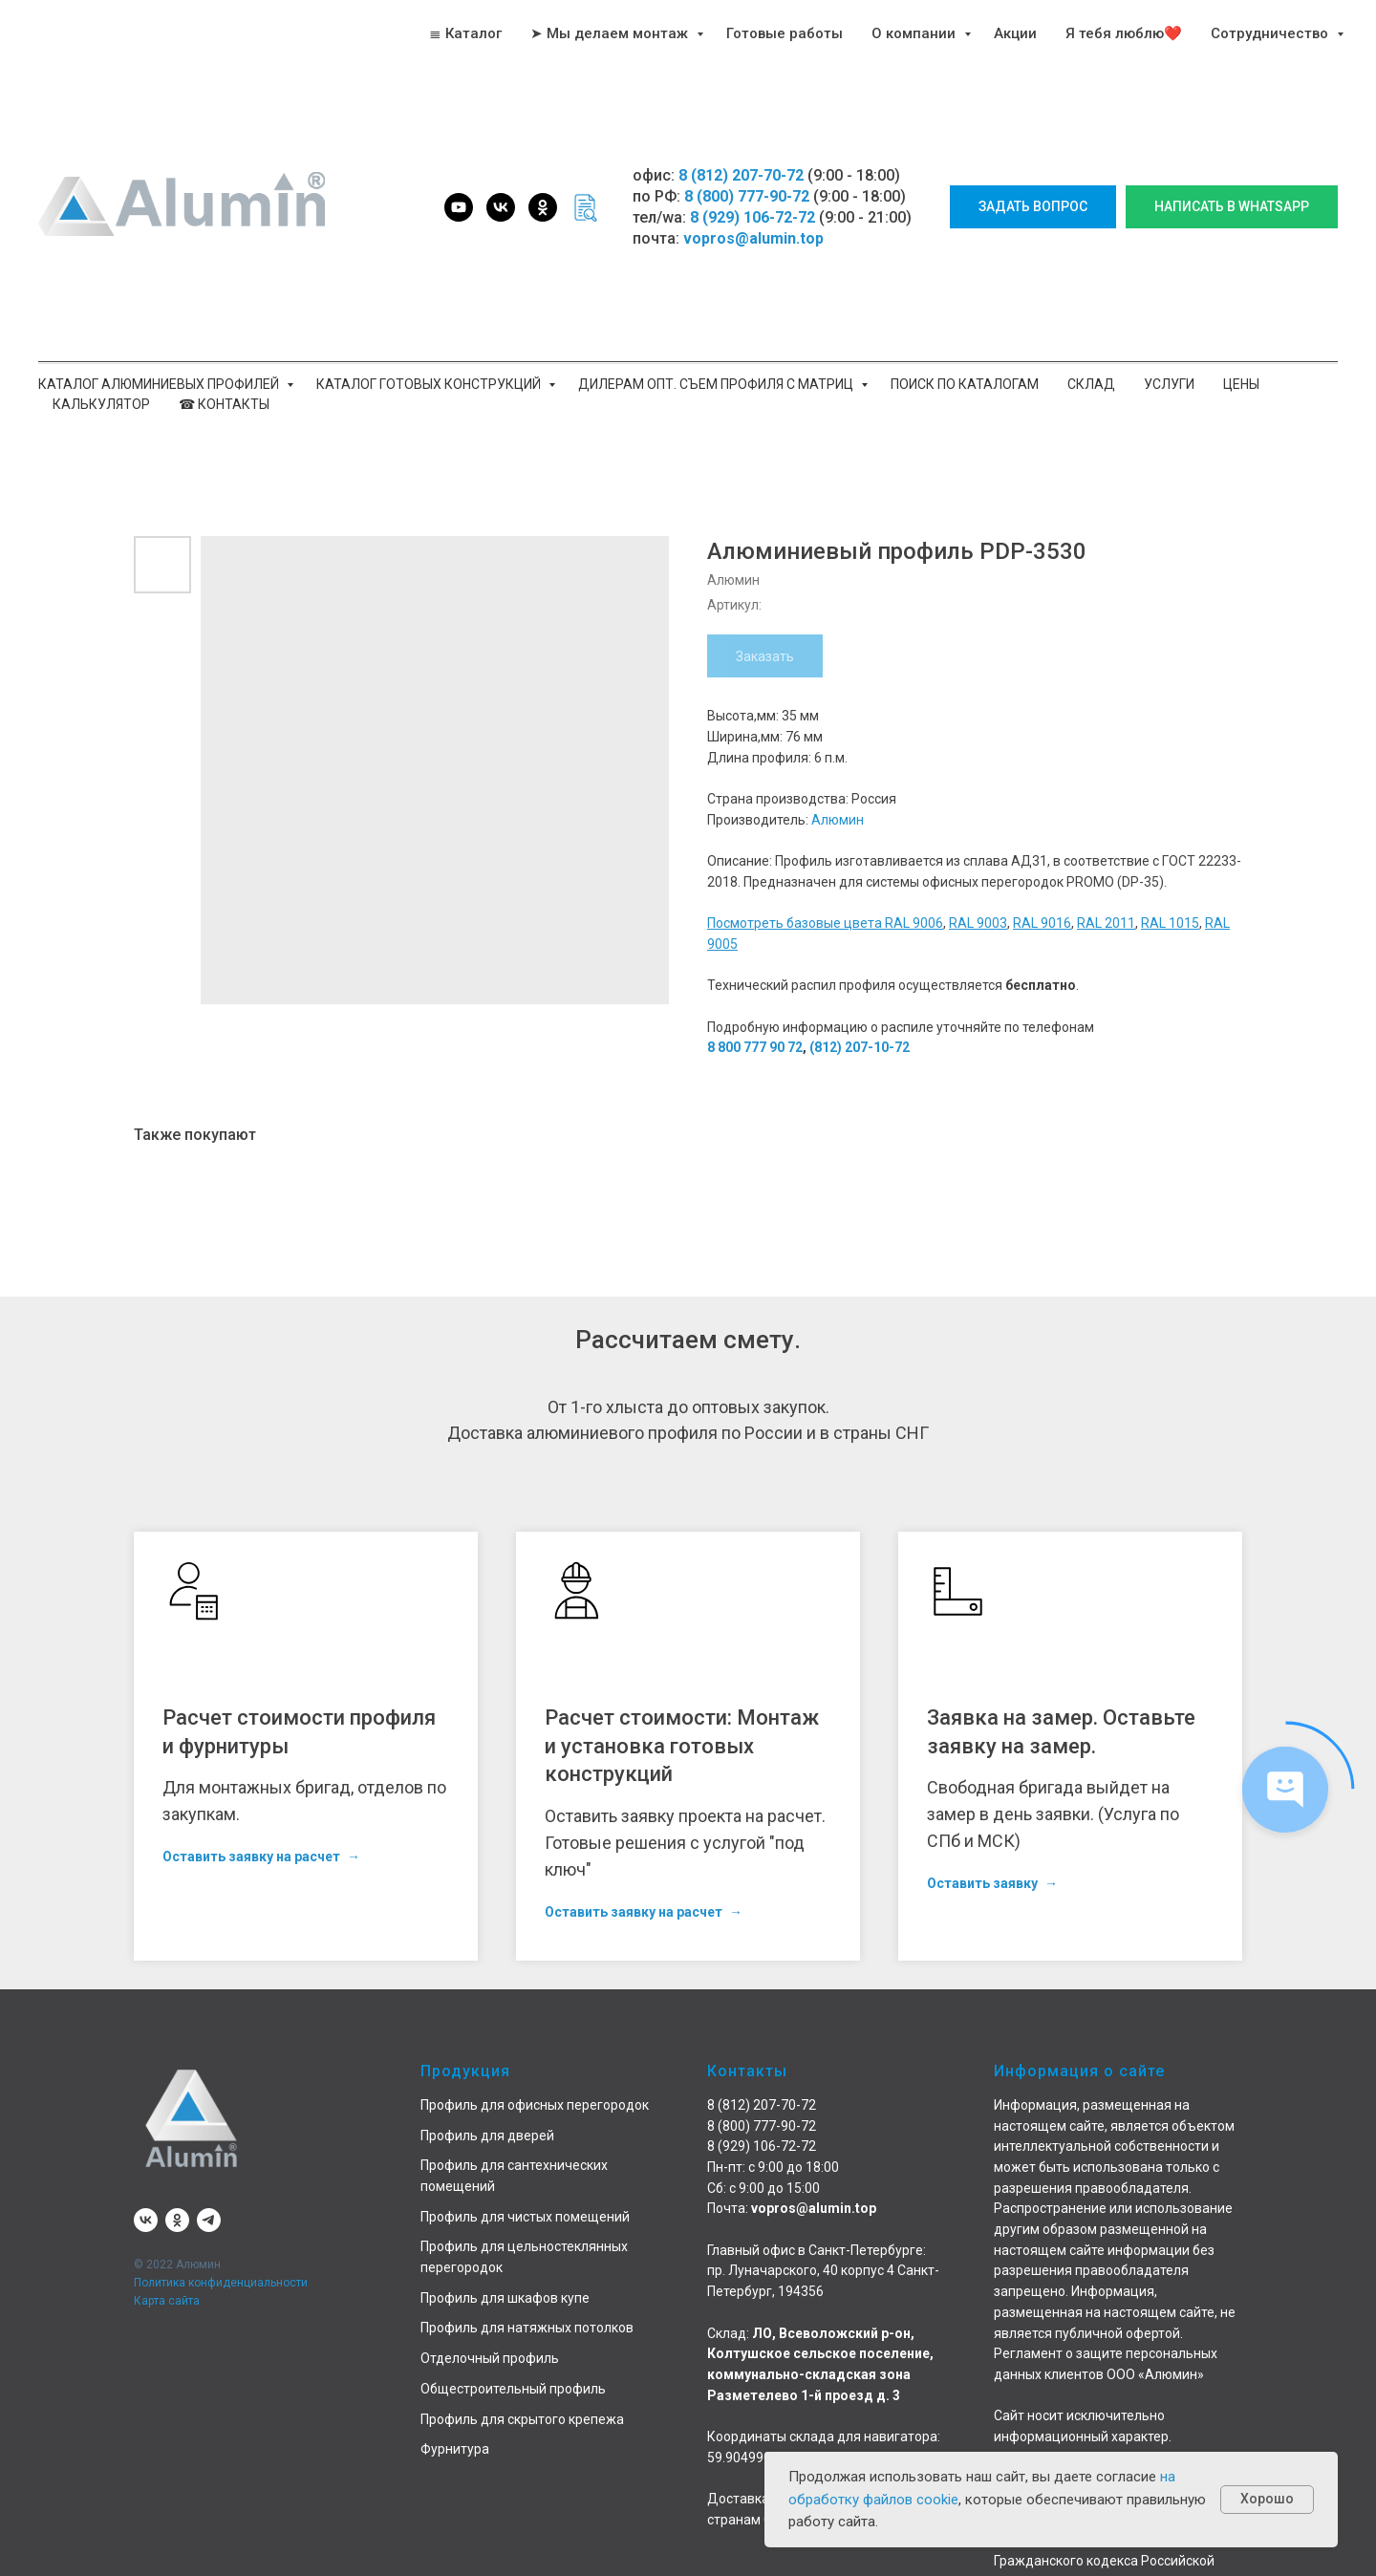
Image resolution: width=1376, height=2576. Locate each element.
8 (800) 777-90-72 (746, 196)
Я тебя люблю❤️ (1123, 33)
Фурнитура (454, 2449)
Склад (1091, 384)
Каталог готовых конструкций (430, 384)
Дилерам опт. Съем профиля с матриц (717, 384)
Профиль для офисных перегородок (534, 2105)
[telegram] (209, 2220)
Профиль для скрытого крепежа (522, 2419)
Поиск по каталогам (965, 384)
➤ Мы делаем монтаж (611, 33)
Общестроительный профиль (513, 2388)
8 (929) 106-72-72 (752, 217)
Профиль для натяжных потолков (527, 2327)
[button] (1033, 206)
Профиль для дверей (487, 2135)
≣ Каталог (465, 33)
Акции (1015, 33)
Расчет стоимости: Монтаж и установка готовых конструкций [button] (682, 1746)
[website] (584, 207)
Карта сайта (167, 2301)
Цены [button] (1241, 384)
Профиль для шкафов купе (505, 2298)
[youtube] (458, 207)
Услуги (1169, 384)
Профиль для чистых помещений (525, 2216)
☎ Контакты (224, 404)
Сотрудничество (1271, 33)
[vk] (500, 207)
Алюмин (837, 819)
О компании (915, 33)
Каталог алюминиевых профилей (160, 384)
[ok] (542, 207)
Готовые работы (784, 33)
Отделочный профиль (489, 2358)
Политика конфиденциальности (221, 2282)
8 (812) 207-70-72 (741, 175)
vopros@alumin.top (753, 238)
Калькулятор (101, 404)
